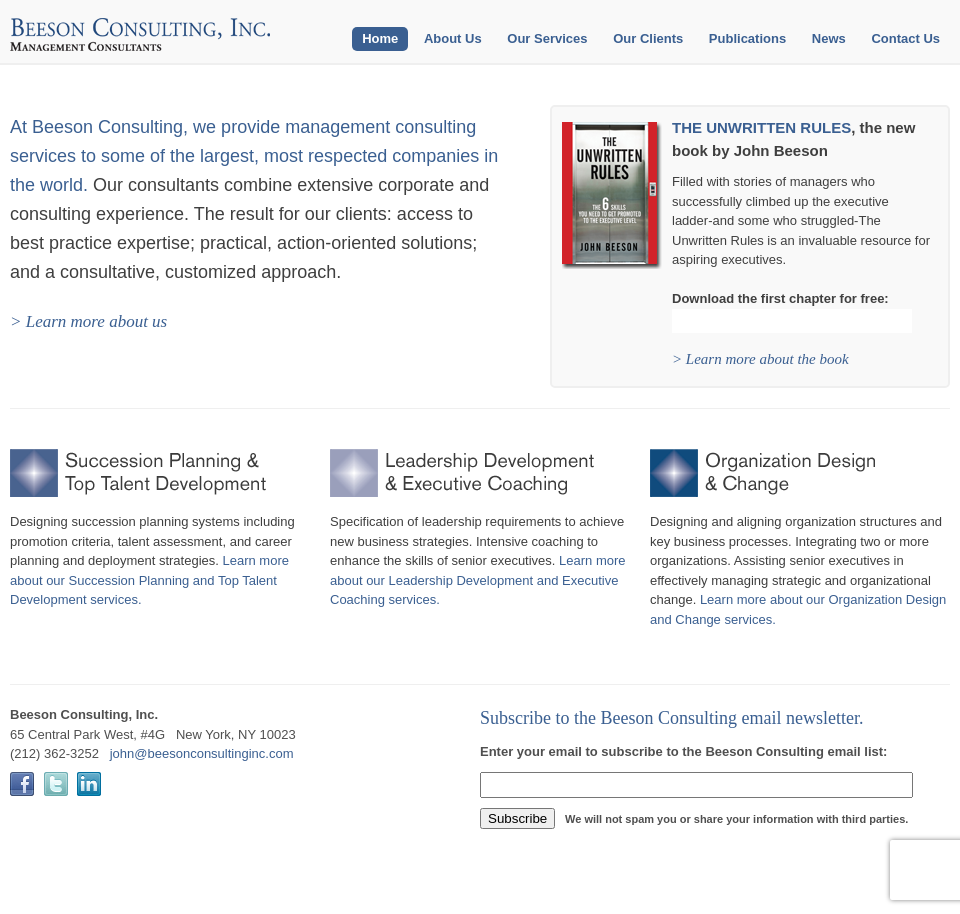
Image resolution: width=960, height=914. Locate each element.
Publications (747, 38)
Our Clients (648, 38)
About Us (453, 38)
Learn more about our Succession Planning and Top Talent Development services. (149, 580)
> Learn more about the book (760, 359)
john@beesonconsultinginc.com (202, 753)
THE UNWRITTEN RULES (761, 127)
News (829, 38)
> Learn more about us (88, 321)
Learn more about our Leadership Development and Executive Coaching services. (478, 580)
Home (380, 38)
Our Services (547, 38)
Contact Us (905, 38)
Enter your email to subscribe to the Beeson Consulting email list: (683, 751)
